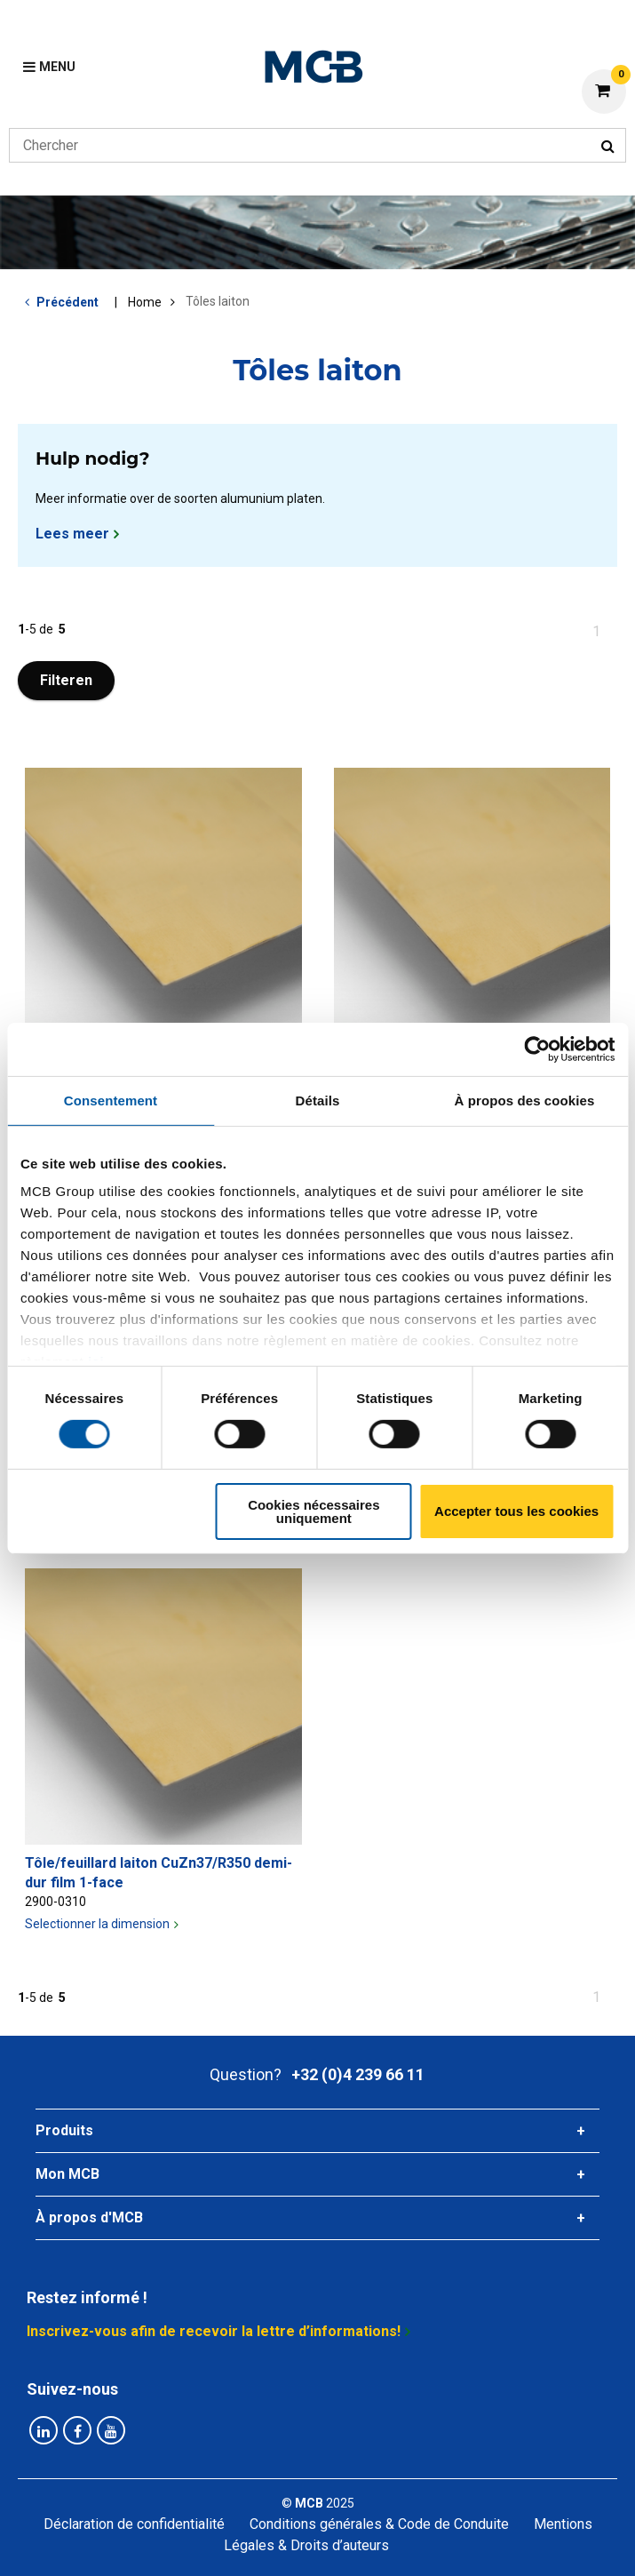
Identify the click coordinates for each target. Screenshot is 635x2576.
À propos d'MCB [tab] (89, 2217)
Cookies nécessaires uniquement (313, 1511)
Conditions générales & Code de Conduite (379, 2524)
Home (145, 302)
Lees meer (72, 533)
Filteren (66, 680)
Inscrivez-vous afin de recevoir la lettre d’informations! (214, 2331)
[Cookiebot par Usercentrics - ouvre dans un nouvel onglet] (537, 1048)
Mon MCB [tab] (67, 2173)
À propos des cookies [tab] (525, 1099)
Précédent (67, 302)
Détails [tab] (318, 1099)
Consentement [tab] (110, 1099)
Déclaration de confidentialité (134, 2524)
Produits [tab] (64, 2130)
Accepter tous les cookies (516, 1511)
